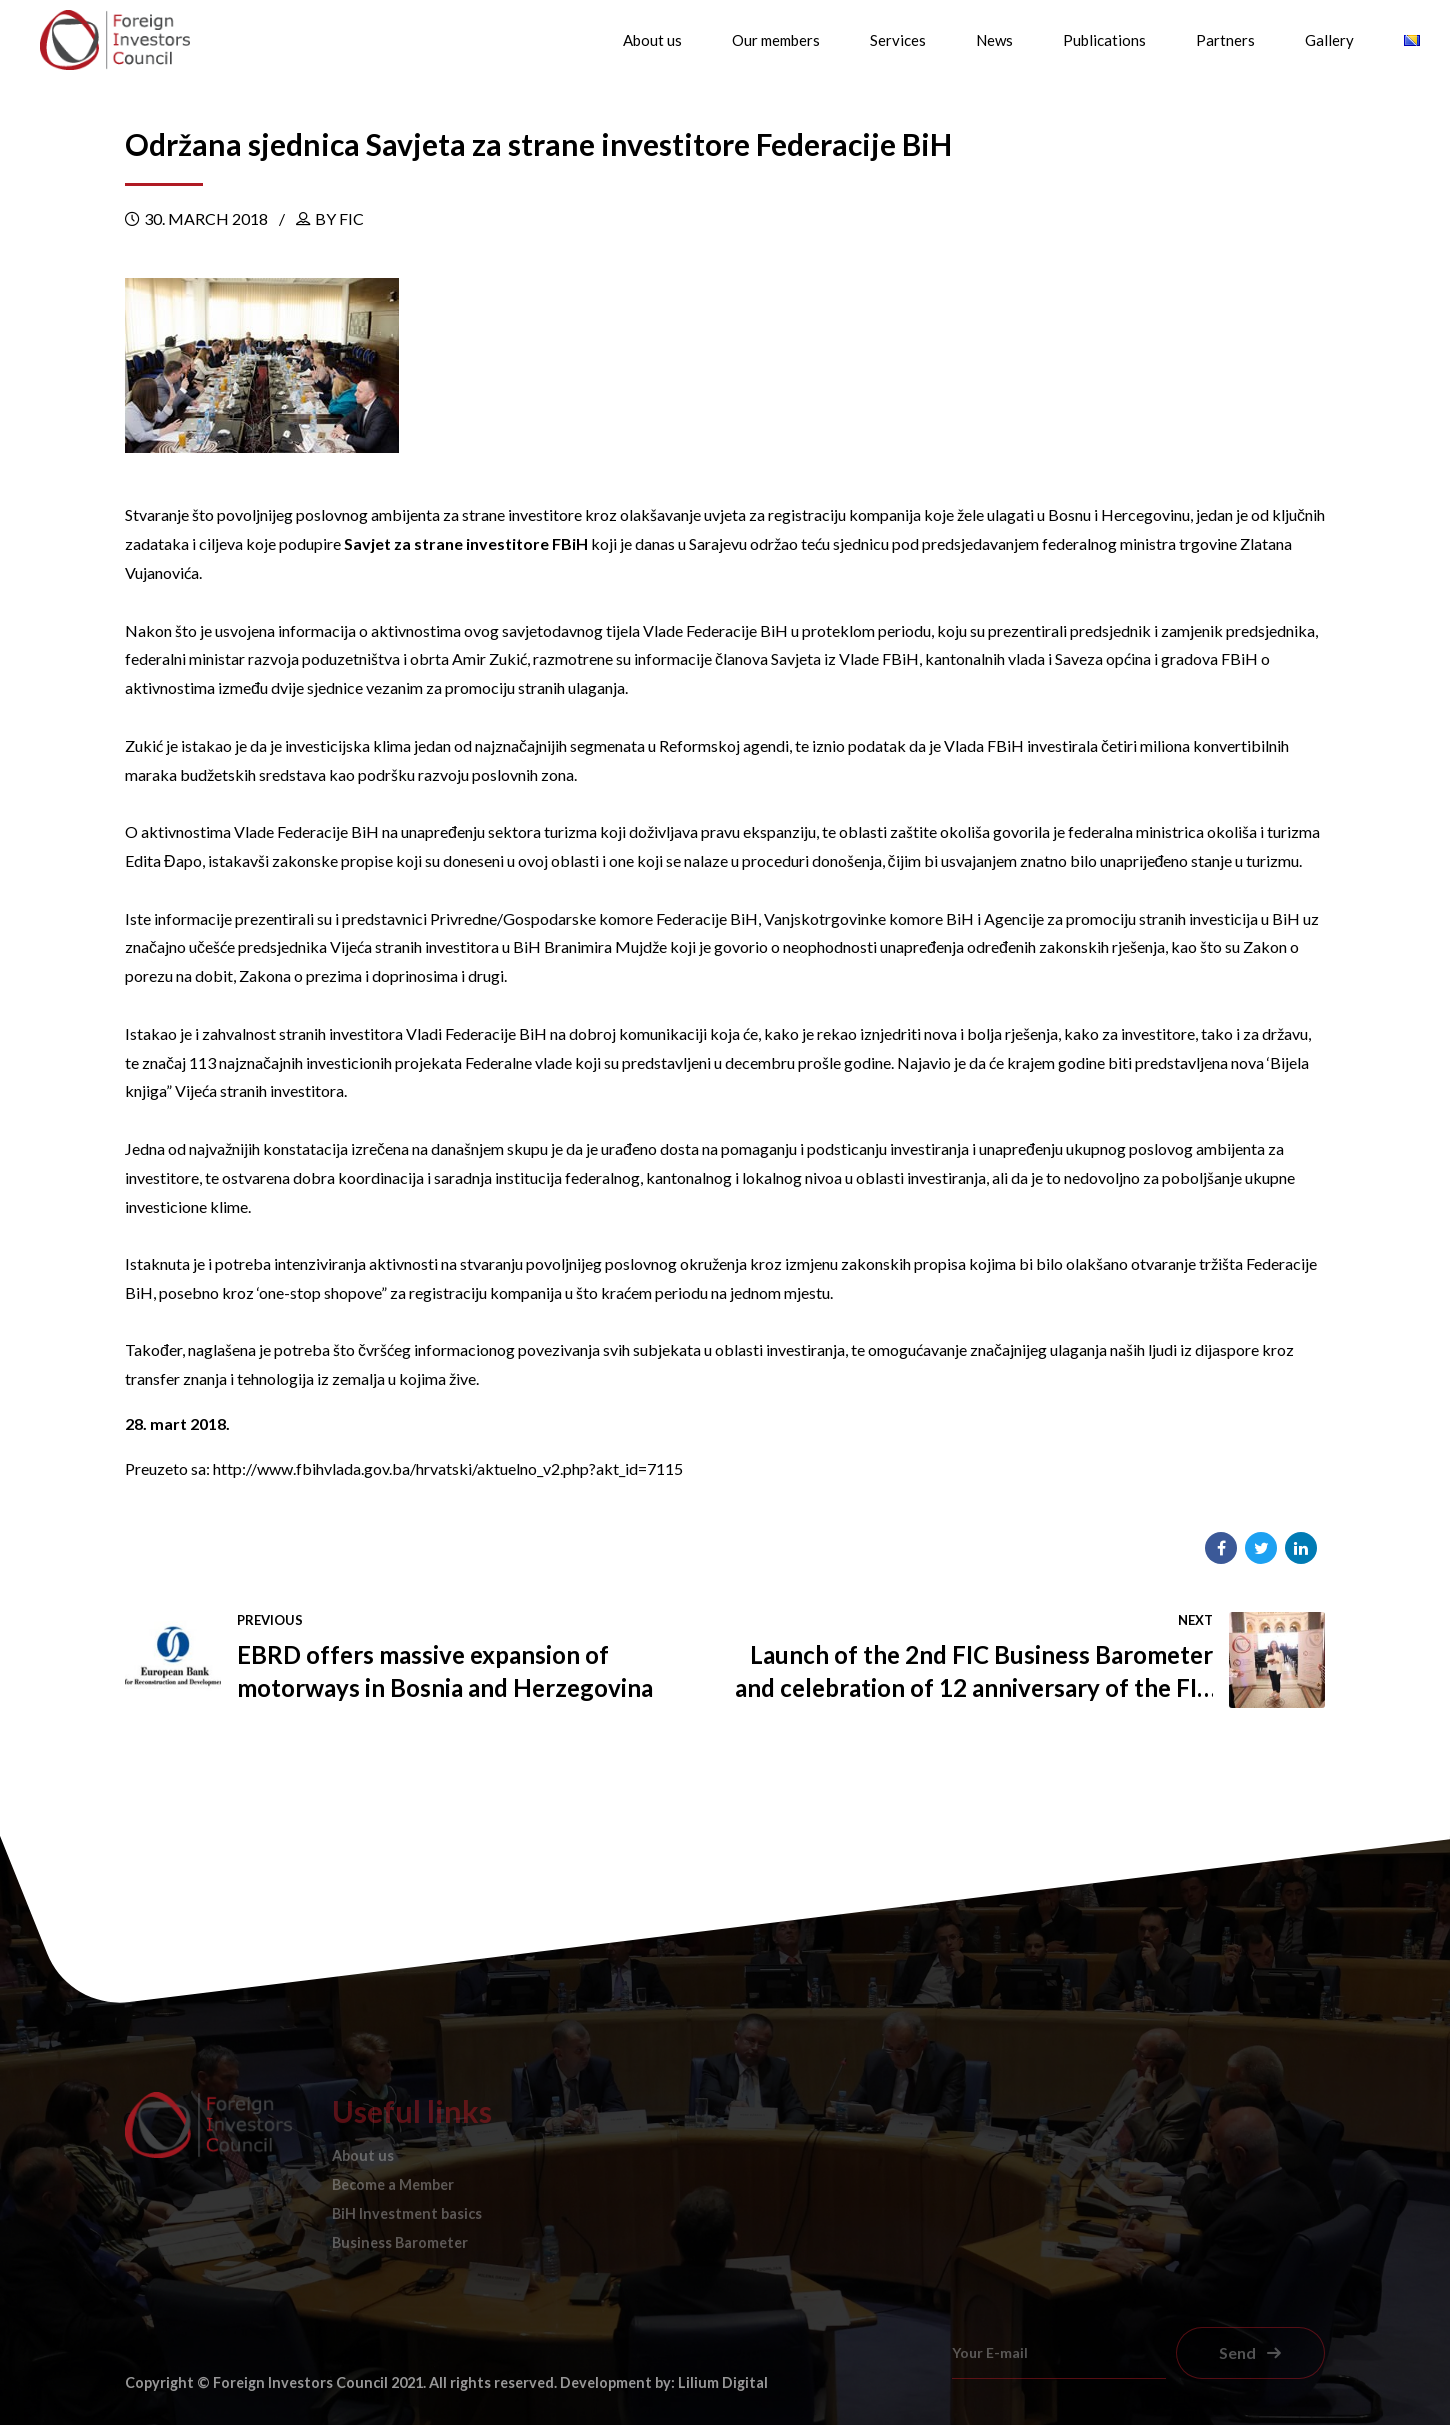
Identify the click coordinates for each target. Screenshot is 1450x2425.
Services (898, 40)
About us (652, 40)
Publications (1104, 40)
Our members (776, 40)
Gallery (1329, 40)
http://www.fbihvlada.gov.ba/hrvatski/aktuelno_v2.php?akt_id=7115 (448, 1468)
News (994, 40)
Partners (1225, 40)
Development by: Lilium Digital (664, 2382)
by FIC (339, 218)
